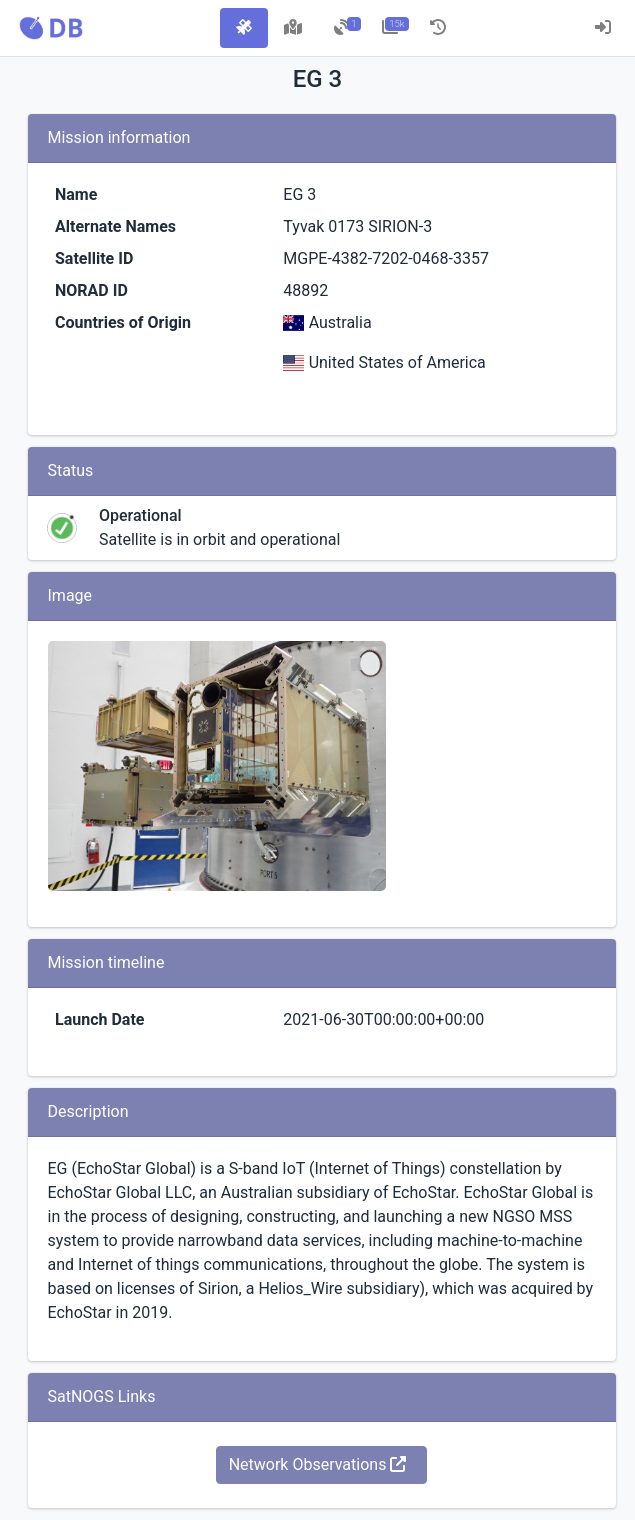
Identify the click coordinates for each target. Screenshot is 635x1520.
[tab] (244, 28)
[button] (51, 28)
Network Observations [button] (318, 1464)
